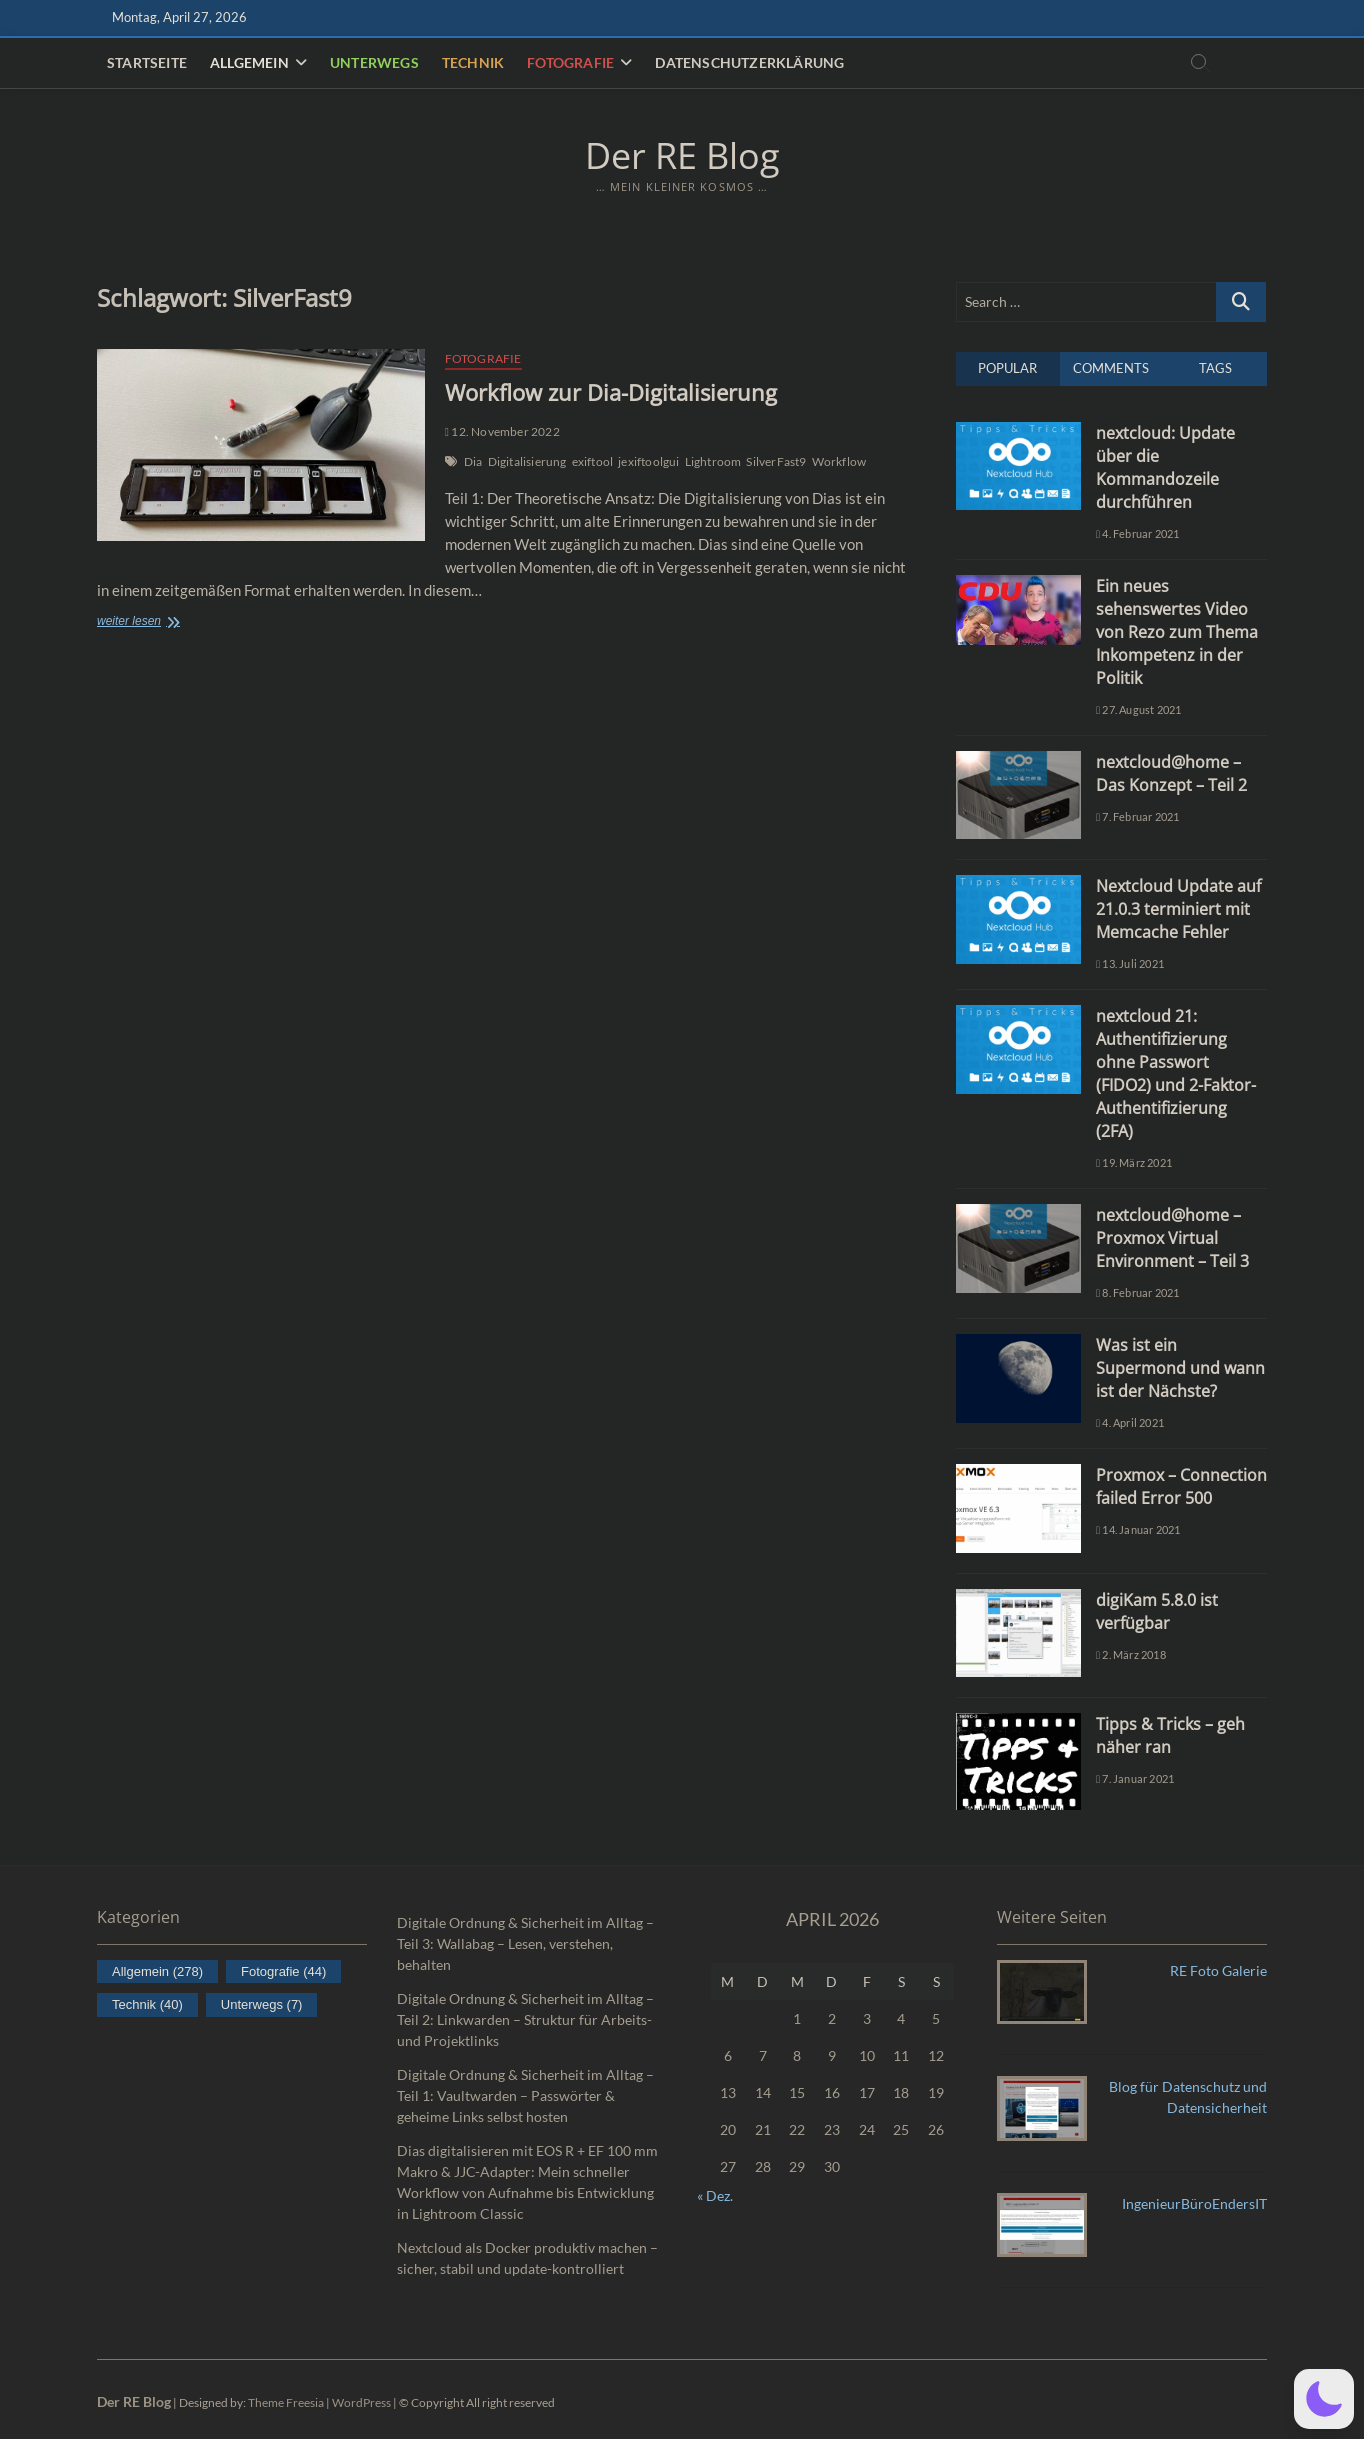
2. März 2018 (1131, 1654)
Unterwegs (374, 62)
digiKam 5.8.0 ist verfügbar (1157, 1611)
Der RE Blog (682, 156)
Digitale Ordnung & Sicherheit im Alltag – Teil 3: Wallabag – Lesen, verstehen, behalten (525, 1943)
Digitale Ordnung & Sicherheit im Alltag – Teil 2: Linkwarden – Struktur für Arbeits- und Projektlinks (525, 2019)
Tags (1215, 368)
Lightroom (713, 461)
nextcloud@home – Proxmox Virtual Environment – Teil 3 (1172, 1238)
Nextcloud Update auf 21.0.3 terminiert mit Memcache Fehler (1178, 909)
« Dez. (715, 2195)
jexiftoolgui (648, 461)
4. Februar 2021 (1137, 533)
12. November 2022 (502, 431)
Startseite (147, 62)
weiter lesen (166, 622)
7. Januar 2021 (1135, 1778)
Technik (473, 62)
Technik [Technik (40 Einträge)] (147, 2004)
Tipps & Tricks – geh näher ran (1170, 1735)
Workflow (839, 461)
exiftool (593, 461)
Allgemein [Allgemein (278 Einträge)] (157, 1971)
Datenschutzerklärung (749, 62)
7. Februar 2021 (1137, 816)
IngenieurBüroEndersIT (1194, 2203)
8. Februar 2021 (1137, 1292)
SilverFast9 (776, 461)
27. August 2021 (1138, 709)
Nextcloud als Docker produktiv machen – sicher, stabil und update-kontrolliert (527, 2258)
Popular (1007, 368)
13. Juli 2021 (1130, 963)
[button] (1324, 2399)
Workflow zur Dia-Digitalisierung (611, 392)
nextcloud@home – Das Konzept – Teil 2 (1171, 773)
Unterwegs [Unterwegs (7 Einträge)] (262, 2004)
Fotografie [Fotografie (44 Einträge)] (283, 1971)
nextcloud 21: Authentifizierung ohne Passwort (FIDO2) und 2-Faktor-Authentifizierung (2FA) (1176, 1073)
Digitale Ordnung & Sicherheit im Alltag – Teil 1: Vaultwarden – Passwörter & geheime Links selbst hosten (525, 2095)
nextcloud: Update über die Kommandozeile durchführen (1165, 467)
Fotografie (570, 62)
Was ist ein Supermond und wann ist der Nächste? (1180, 1368)
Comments (1111, 368)
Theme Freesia (286, 2402)
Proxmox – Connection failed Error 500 (1181, 1486)
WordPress (361, 2402)
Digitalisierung (527, 461)
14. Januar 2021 (1138, 1529)
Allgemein (249, 62)
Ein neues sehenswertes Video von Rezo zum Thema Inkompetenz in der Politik (1177, 632)
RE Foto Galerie (1218, 1970)
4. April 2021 (1130, 1422)
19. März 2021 (1134, 1162)
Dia (473, 461)
